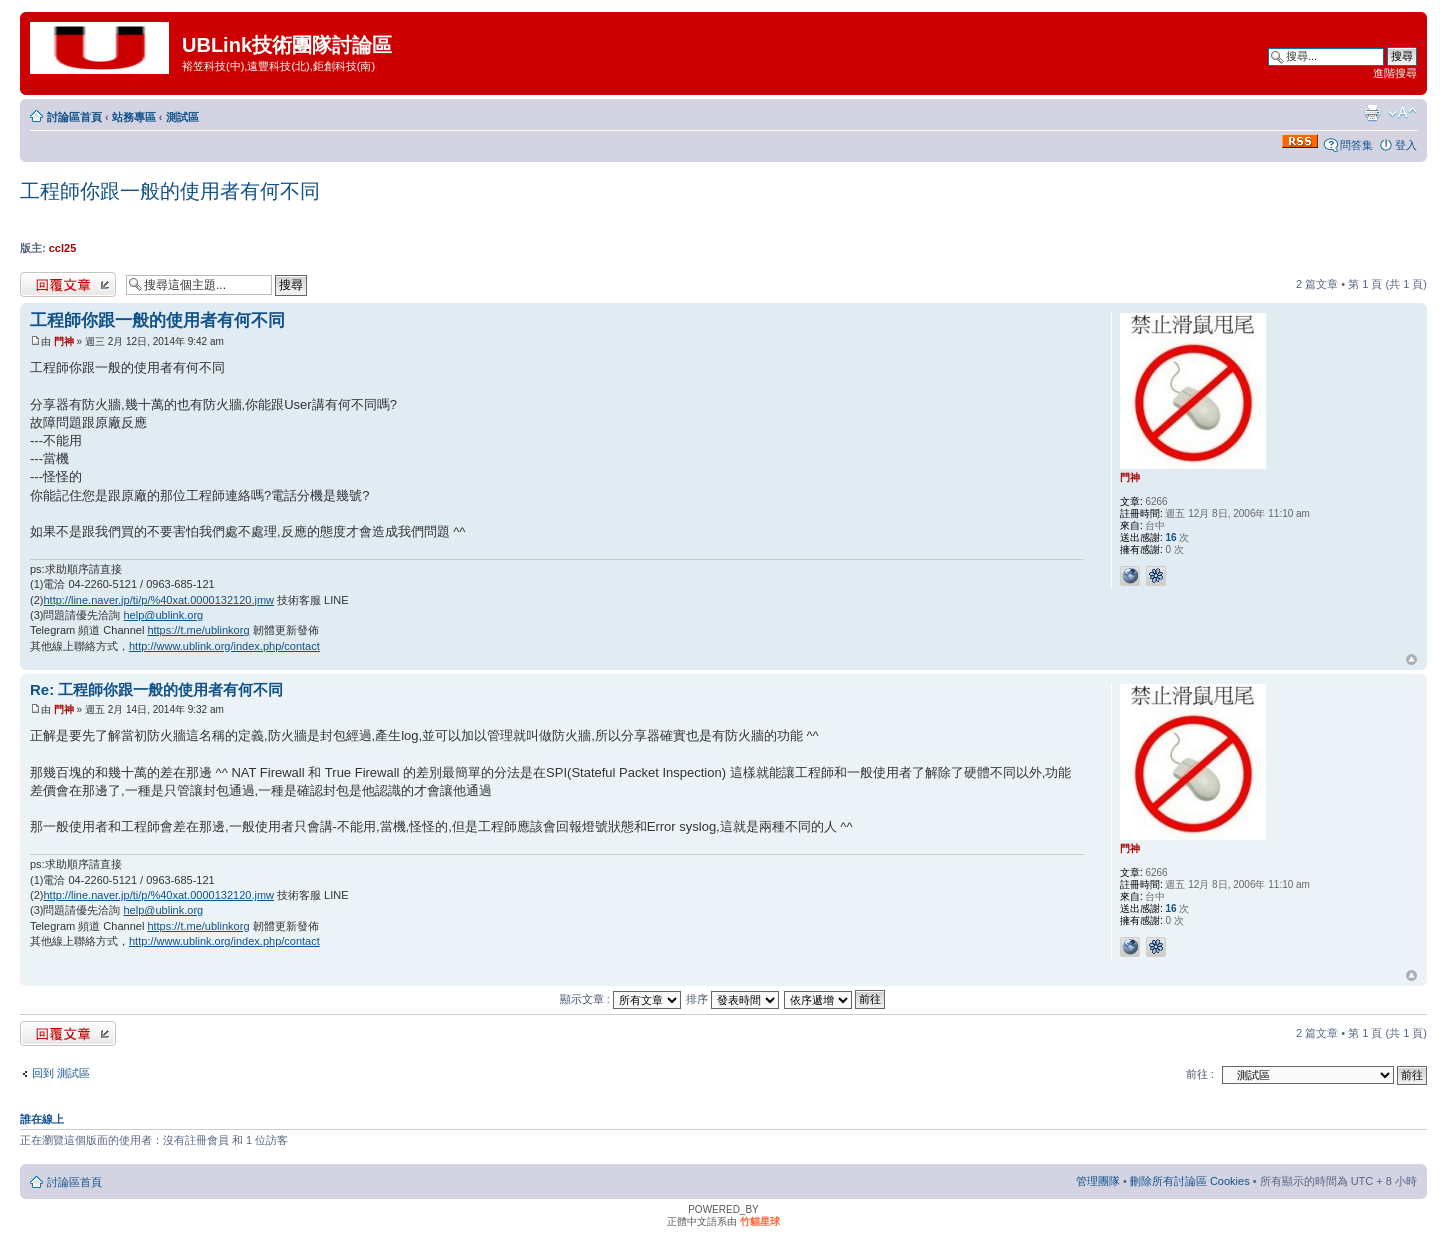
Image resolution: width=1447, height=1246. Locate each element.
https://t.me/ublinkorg (198, 630)
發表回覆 (68, 284)
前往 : (1200, 1074)
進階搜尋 (1395, 73)
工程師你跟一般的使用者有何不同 (170, 191)
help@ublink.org (164, 615)
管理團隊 (1098, 1181)
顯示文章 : (620, 999)
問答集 (1356, 145)
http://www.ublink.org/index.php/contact (224, 646)
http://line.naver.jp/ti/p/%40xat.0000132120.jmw (158, 600)
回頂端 (1411, 660)
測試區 (182, 117)
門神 (64, 341)
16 (1170, 537)
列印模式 (1372, 113)
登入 (1406, 145)
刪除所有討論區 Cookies (1190, 1181)
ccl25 (63, 248)
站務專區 (134, 117)
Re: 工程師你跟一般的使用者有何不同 (156, 689)
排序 (732, 999)
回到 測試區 (61, 1073)
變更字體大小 (1402, 113)
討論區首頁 (74, 117)
